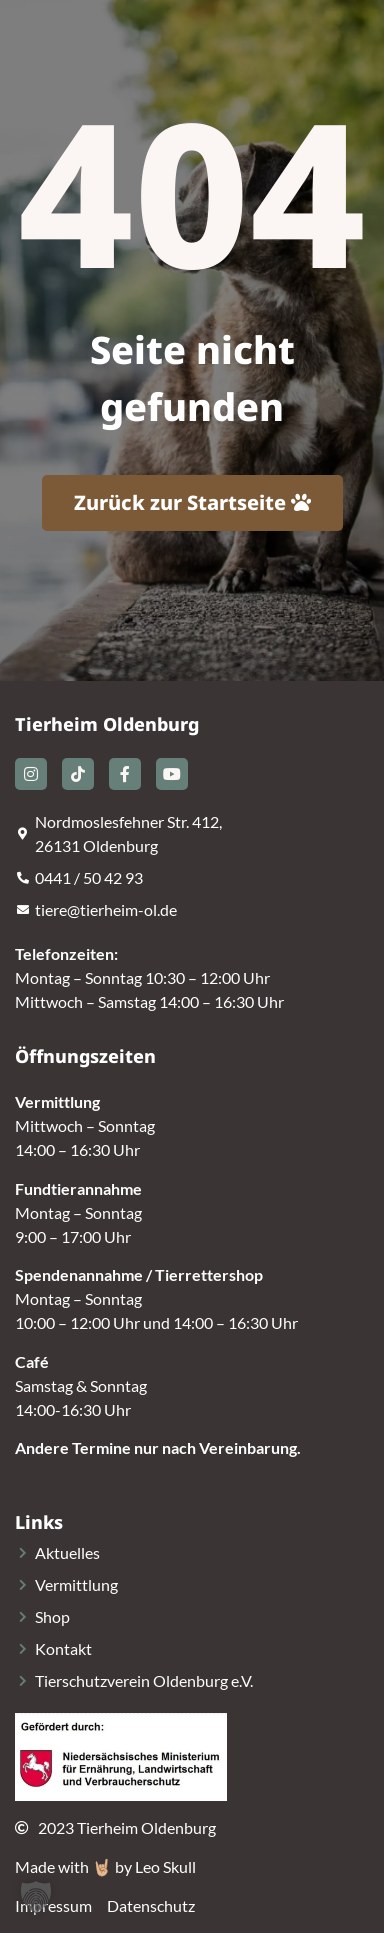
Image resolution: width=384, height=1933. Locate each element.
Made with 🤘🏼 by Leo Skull (105, 1866)
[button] (36, 1897)
